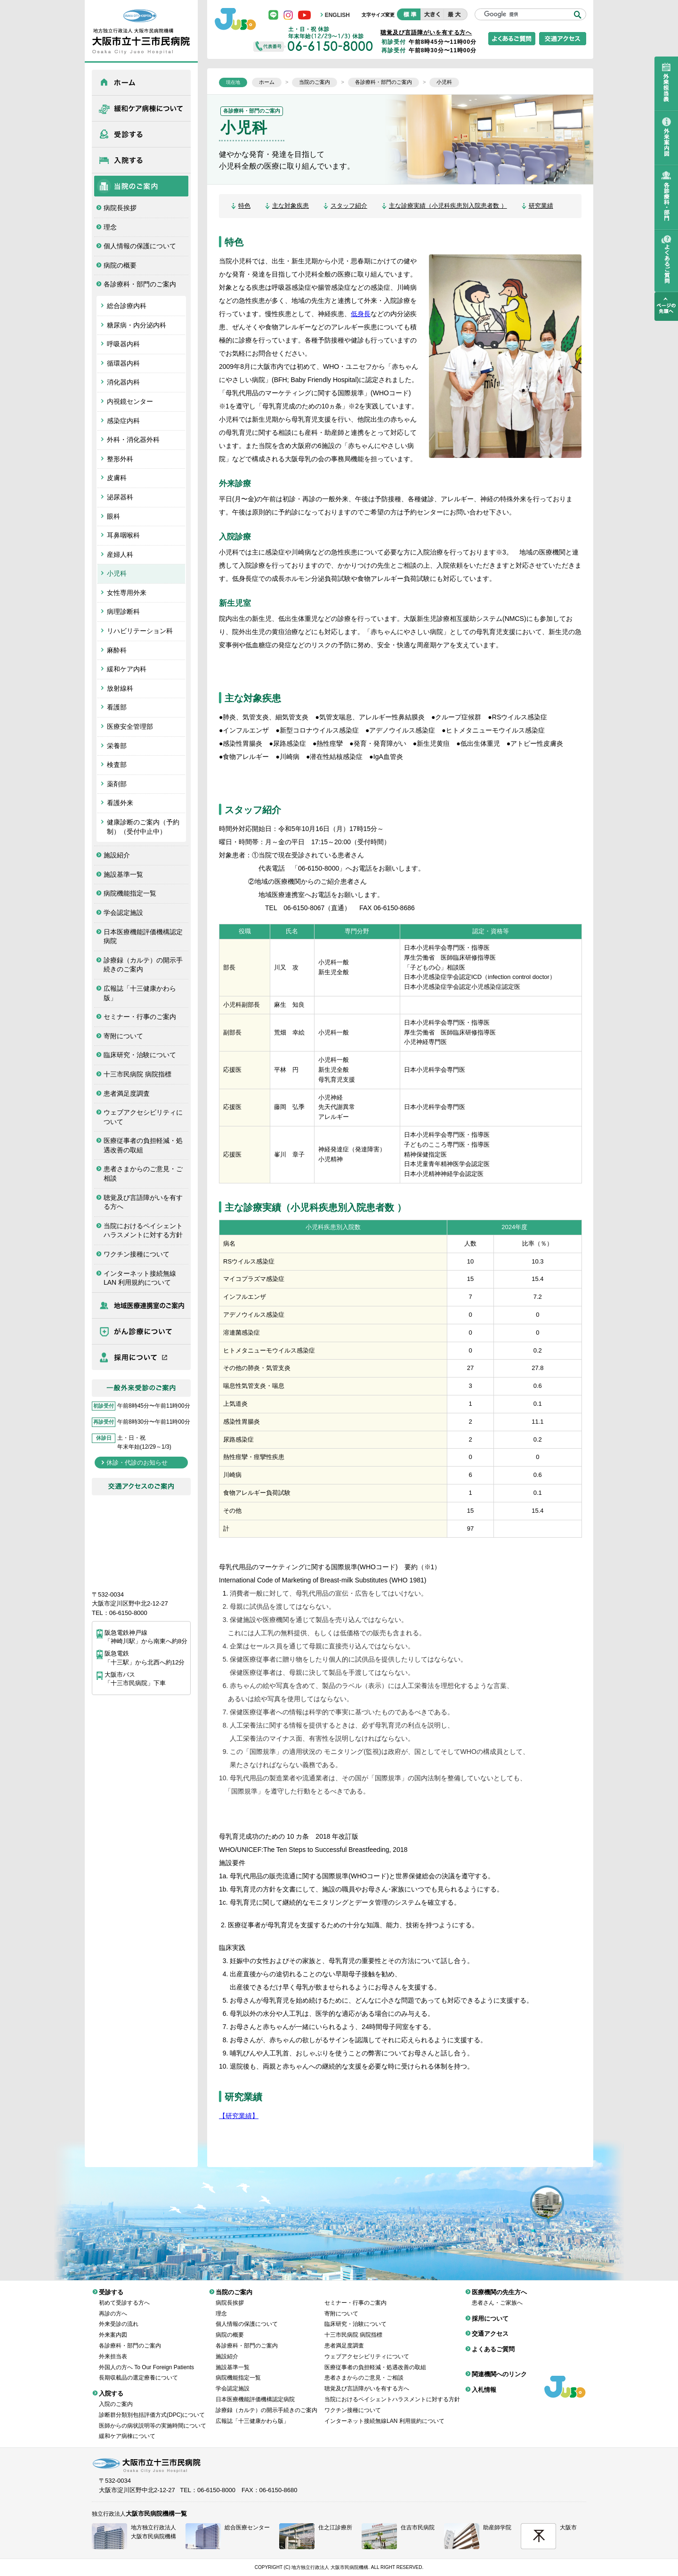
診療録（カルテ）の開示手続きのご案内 (143, 964)
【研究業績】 (238, 2115)
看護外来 (120, 803)
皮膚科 (117, 477)
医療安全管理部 (130, 726)
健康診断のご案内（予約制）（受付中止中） (143, 826)
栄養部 (117, 746)
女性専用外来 (126, 592)
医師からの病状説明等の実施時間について (152, 2418)
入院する (141, 160)
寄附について (123, 1036)
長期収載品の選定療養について (138, 2370)
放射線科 (120, 688)
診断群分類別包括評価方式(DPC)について (152, 2408)
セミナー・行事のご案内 (140, 1016)
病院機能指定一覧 (130, 893)
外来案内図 (113, 2327)
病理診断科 (123, 611)
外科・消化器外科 (133, 439)
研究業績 (541, 205)
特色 (244, 205)
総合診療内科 (126, 306)
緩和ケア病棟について (141, 108)
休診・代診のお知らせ (137, 1462)
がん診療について (141, 1331)
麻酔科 (117, 650)
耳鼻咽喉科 (123, 535)
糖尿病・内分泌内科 (136, 325)
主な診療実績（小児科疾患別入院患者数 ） (448, 205)
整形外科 (120, 459)
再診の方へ (113, 2306)
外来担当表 (113, 2349)
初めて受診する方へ (124, 2295)
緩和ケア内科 (126, 669)
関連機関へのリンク (499, 2367)
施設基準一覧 (123, 874)
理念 (110, 227)
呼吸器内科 (123, 344)
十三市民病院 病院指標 (137, 1074)
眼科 (113, 516)
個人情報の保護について (140, 246)
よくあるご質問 (493, 2342)
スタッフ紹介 (349, 205)
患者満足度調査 (127, 1093)
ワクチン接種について (137, 1254)
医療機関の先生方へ (141, 1305)
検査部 (117, 764)
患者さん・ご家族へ (497, 2295)
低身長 (361, 314)
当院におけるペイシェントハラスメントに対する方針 (143, 1230)
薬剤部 (117, 784)
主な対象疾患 (290, 205)
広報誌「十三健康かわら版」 (140, 993)
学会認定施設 (123, 912)
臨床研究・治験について (140, 1055)
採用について (141, 1357)
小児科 (117, 573)
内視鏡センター (130, 401)
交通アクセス (490, 2326)
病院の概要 (120, 265)
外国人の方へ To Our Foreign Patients (146, 2360)
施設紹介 (117, 855)
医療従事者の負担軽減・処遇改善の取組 (143, 1145)
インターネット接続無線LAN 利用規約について (140, 1278)
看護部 (117, 707)
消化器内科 (123, 382)
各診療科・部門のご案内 (140, 284)
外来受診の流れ (118, 2317)
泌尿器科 (120, 497)
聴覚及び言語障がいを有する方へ (143, 1202)
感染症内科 (123, 420)
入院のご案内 (116, 2397)
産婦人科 (120, 554)
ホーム (141, 82)
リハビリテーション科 (140, 631)
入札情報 (484, 2382)
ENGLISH (337, 15)
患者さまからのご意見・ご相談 (143, 1173)
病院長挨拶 (120, 208)
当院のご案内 (141, 186)
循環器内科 (123, 363)
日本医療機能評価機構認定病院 (143, 936)
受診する (141, 134)
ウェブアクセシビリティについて (143, 1117)
